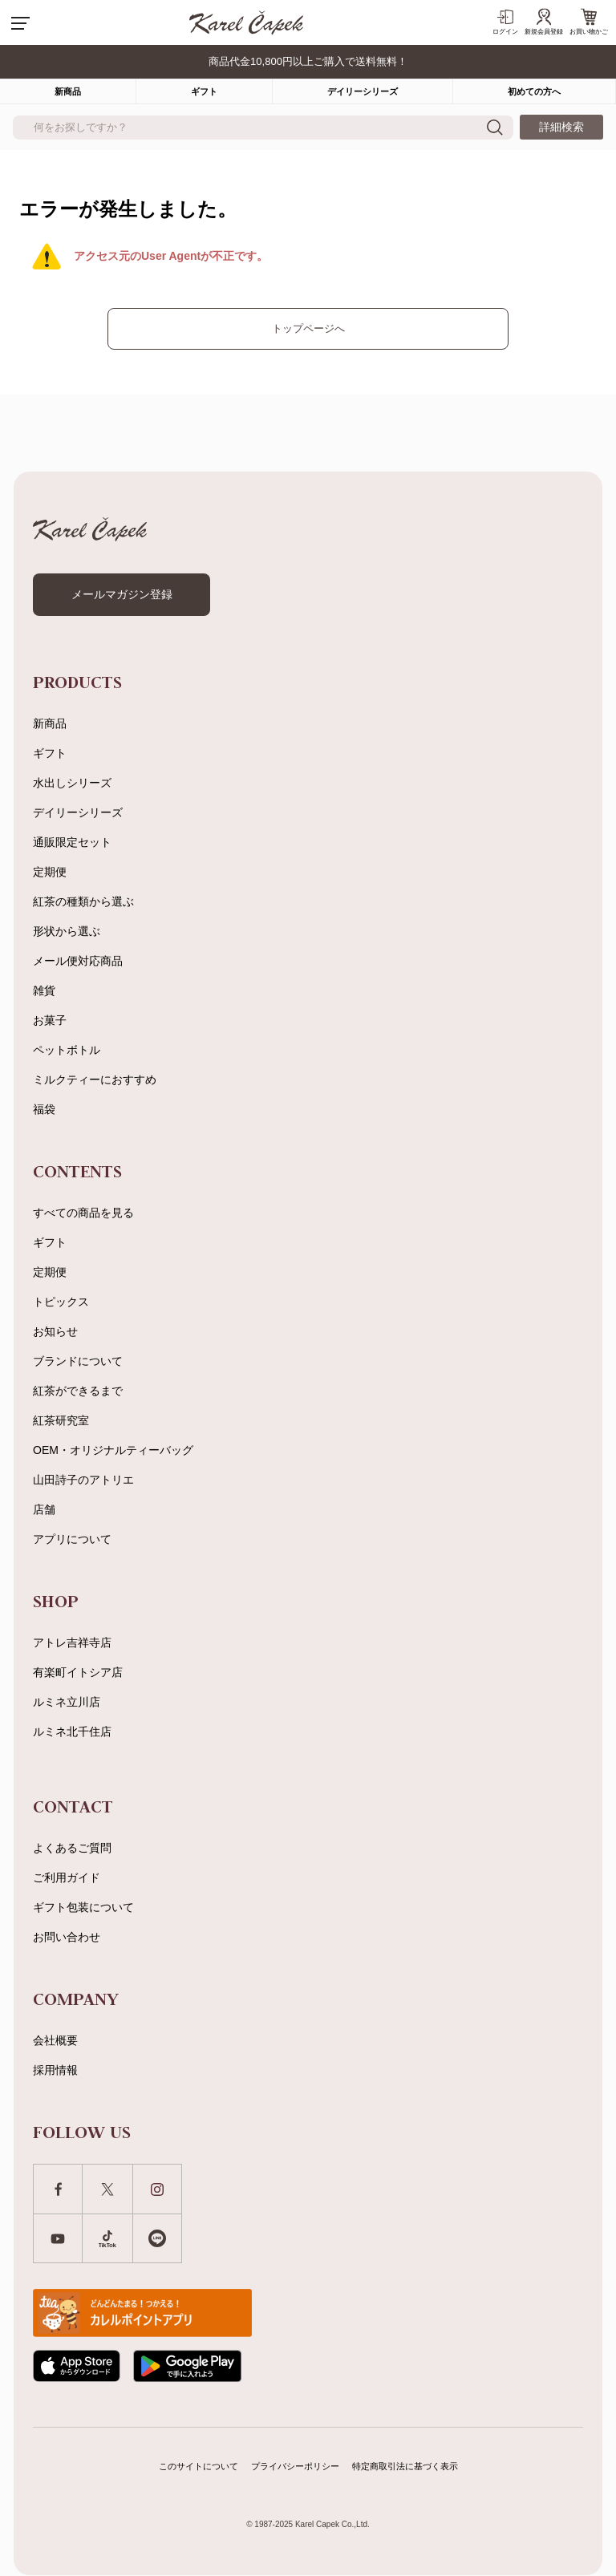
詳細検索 (561, 126)
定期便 (50, 871)
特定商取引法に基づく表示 (405, 2466)
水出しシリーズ (72, 782)
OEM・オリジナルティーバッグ (113, 1450)
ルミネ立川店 (66, 1701)
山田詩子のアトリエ (83, 1479)
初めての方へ (534, 91)
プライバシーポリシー (295, 2466)
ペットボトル (66, 1049)
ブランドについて (78, 1361)
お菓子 (50, 1020)
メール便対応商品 (78, 960)
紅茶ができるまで (78, 1390)
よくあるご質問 (72, 1847)
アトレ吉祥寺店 (72, 1642)
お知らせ (55, 1331)
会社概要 (55, 2040)
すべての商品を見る (83, 1212)
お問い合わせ (66, 1936)
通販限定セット (72, 842)
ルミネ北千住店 (72, 1731)
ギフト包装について (83, 1907)
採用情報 (55, 2070)
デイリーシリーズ (362, 91)
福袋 (44, 1109)
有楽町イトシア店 (78, 1672)
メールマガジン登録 (121, 594)
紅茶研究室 (61, 1420)
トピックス (61, 1301)
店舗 (44, 1509)
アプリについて (72, 1539)
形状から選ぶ (66, 931)
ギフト (204, 91)
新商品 (50, 723)
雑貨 (44, 990)
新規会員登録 (544, 21)
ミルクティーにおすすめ (94, 1079)
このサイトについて (198, 2466)
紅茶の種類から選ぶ (83, 901)
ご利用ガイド (66, 1877)
